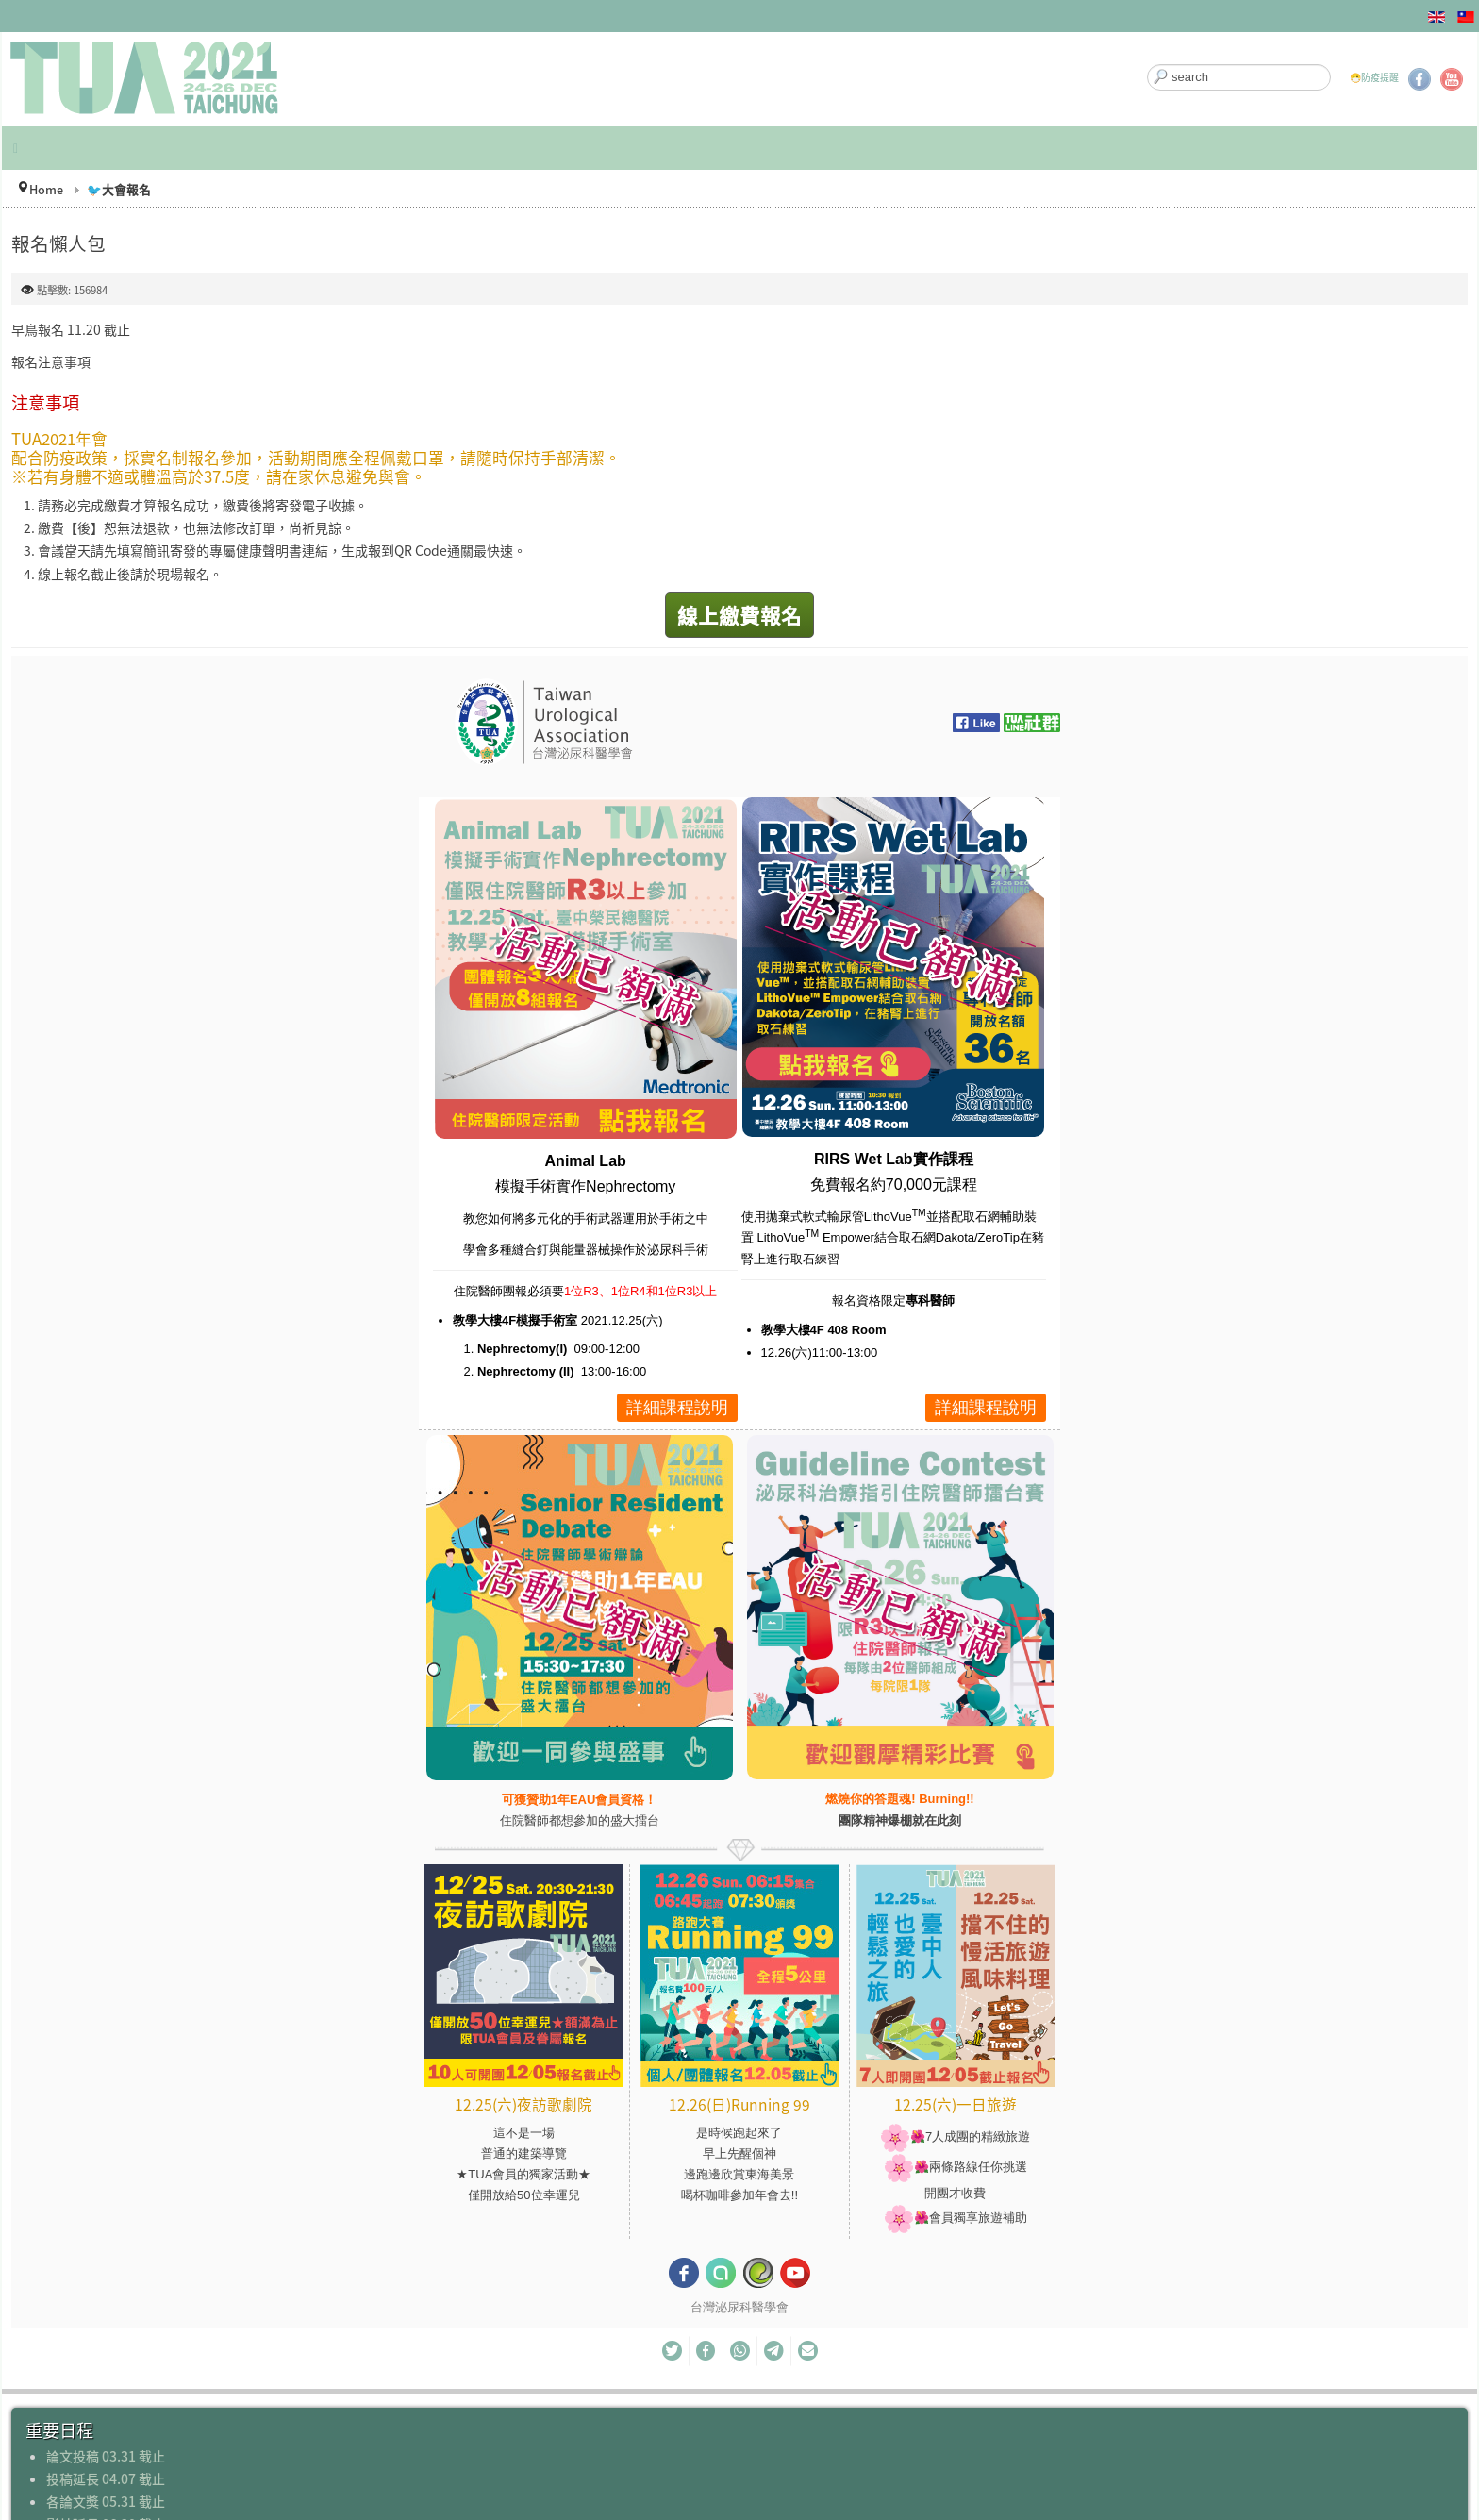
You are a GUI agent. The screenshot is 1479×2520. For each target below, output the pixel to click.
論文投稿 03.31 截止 (105, 2455)
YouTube (1451, 79)
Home (46, 189)
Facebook (1419, 79)
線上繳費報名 (739, 614)
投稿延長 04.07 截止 (105, 2478)
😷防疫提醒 (1374, 77)
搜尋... (1147, 64)
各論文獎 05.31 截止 (105, 2501)
